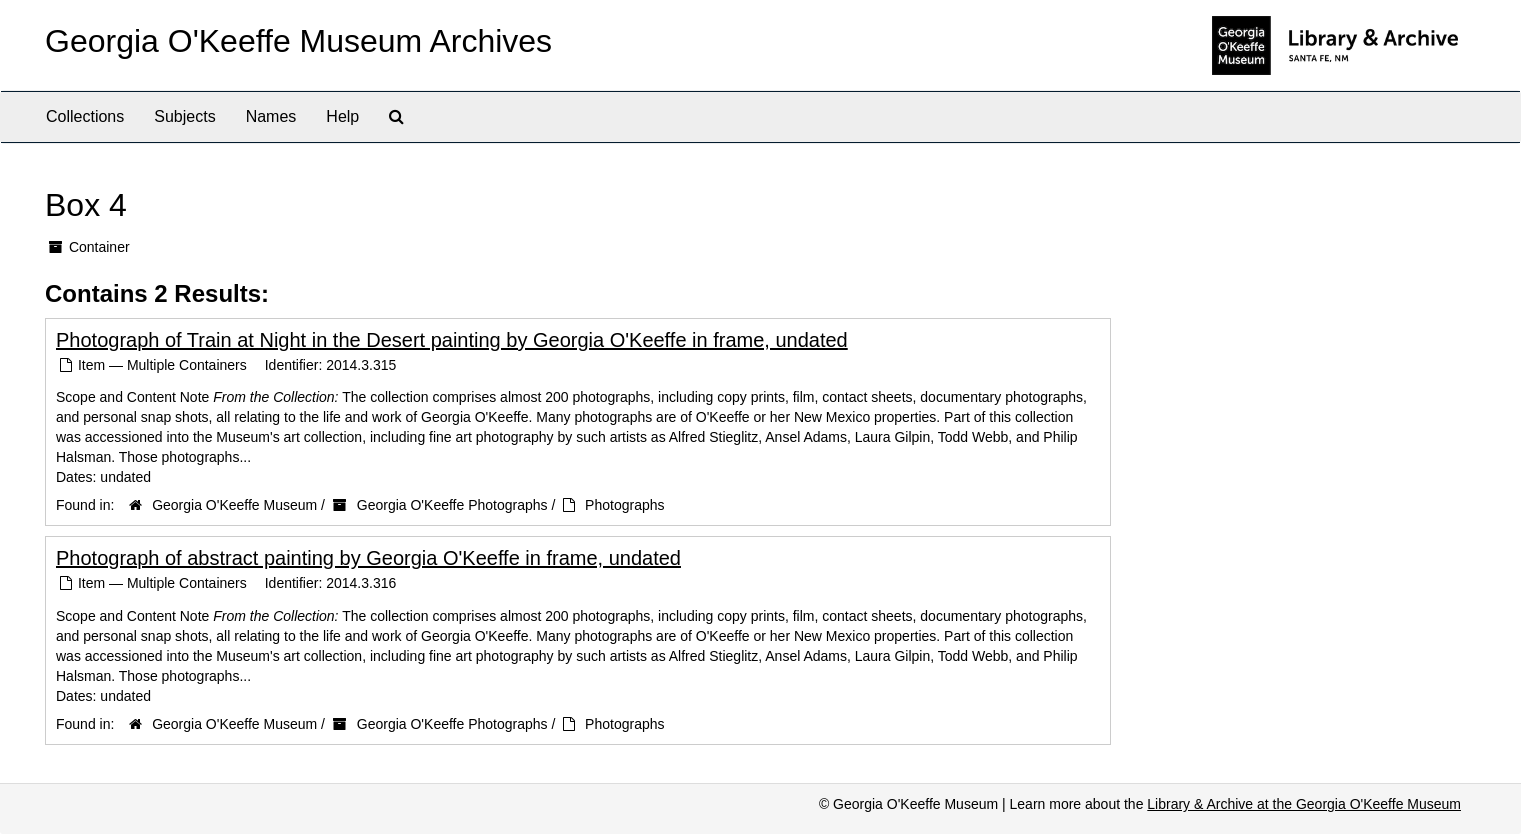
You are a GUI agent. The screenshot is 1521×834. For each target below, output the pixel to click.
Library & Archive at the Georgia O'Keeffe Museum (1304, 804)
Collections (85, 116)
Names (271, 116)
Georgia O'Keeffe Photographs (452, 505)
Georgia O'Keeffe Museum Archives (298, 41)
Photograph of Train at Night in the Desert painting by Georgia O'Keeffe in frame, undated (452, 340)
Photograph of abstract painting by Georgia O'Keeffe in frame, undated (368, 558)
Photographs (624, 505)
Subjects (184, 116)
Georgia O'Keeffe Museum (234, 505)
